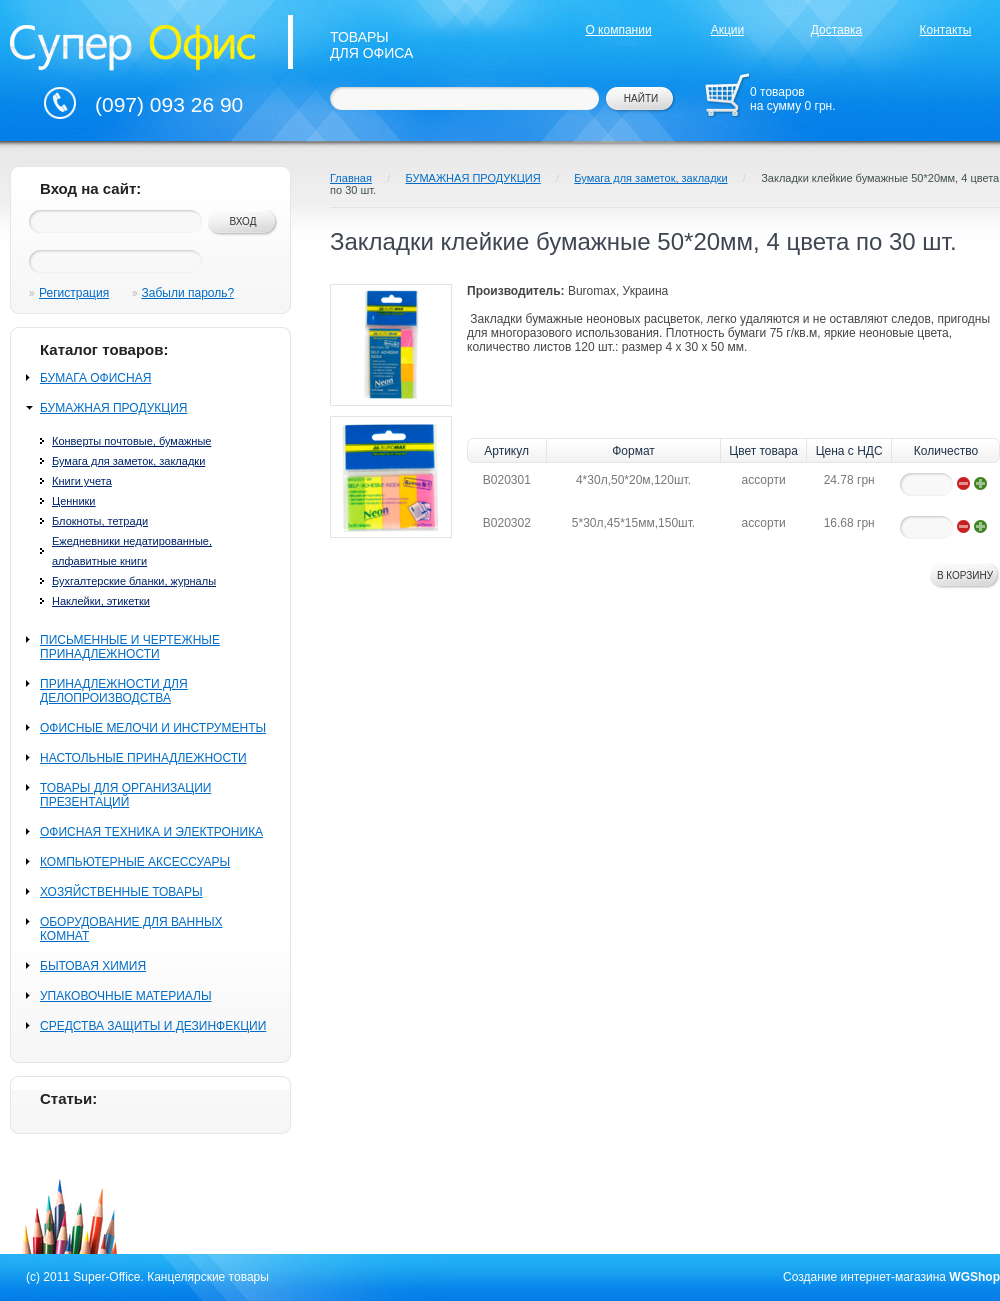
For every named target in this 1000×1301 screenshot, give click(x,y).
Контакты (946, 30)
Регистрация (74, 293)
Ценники (74, 501)
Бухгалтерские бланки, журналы (134, 581)
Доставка (837, 30)
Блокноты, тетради (100, 521)
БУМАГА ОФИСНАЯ (95, 378)
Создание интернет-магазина (864, 1277)
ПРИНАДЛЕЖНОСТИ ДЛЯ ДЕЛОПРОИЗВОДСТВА (114, 691)
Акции (728, 30)
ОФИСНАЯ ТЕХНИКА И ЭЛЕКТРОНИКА (151, 832)
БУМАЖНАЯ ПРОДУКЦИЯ (113, 408)
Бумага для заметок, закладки (128, 461)
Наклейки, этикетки (101, 601)
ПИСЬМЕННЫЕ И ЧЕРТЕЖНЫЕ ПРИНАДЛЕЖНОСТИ (130, 647)
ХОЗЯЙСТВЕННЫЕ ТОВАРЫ (121, 892)
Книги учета (82, 481)
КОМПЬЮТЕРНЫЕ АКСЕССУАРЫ (135, 862)
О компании (618, 30)
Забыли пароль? (188, 293)
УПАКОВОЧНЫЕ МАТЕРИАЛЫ (126, 996)
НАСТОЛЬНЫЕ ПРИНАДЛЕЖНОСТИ (143, 758)
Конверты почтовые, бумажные (131, 441)
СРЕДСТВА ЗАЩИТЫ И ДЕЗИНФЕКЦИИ (153, 1026)
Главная (351, 178)
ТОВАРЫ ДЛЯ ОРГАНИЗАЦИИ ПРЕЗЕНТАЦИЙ (125, 795)
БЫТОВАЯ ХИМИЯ (93, 966)
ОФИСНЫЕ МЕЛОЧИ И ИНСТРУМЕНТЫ (153, 728)
